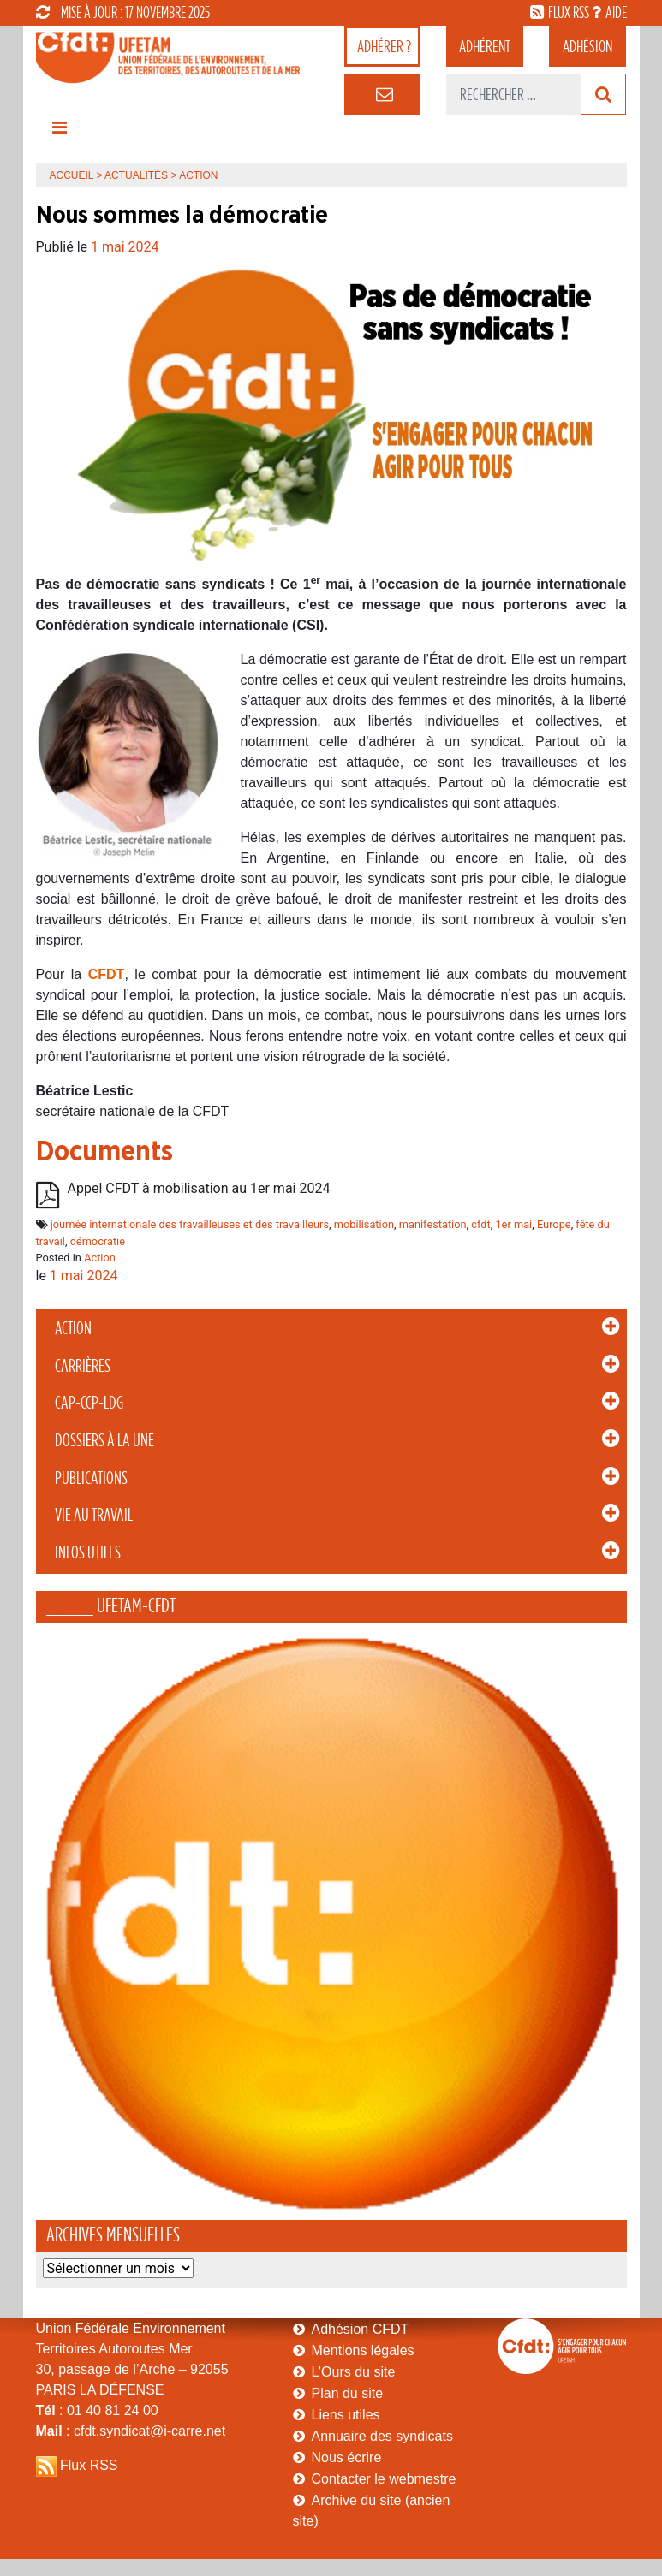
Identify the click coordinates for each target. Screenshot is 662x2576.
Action (73, 1328)
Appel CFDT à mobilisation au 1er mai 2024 (199, 1189)
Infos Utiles (88, 1552)
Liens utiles (346, 2414)
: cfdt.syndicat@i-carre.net (131, 2431)
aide (616, 12)
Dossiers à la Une (104, 1440)
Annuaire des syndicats (382, 2436)
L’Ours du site (354, 2372)
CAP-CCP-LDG (89, 1402)
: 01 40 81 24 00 (97, 2410)
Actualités (136, 175)
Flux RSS (89, 2465)
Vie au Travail (94, 1514)
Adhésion (587, 46)
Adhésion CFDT (360, 2329)
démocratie (97, 1241)
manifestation (433, 1224)
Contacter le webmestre (384, 2479)
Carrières (82, 1365)
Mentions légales (363, 2350)
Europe (554, 1224)
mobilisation (364, 1224)
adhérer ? (384, 46)
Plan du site (348, 2393)
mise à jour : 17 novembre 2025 (123, 12)
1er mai (513, 1224)
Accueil (72, 175)
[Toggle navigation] (60, 132)
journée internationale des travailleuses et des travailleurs (190, 1224)
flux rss (568, 12)
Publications (91, 1478)
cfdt (480, 1224)
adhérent (484, 46)
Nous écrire (347, 2457)
